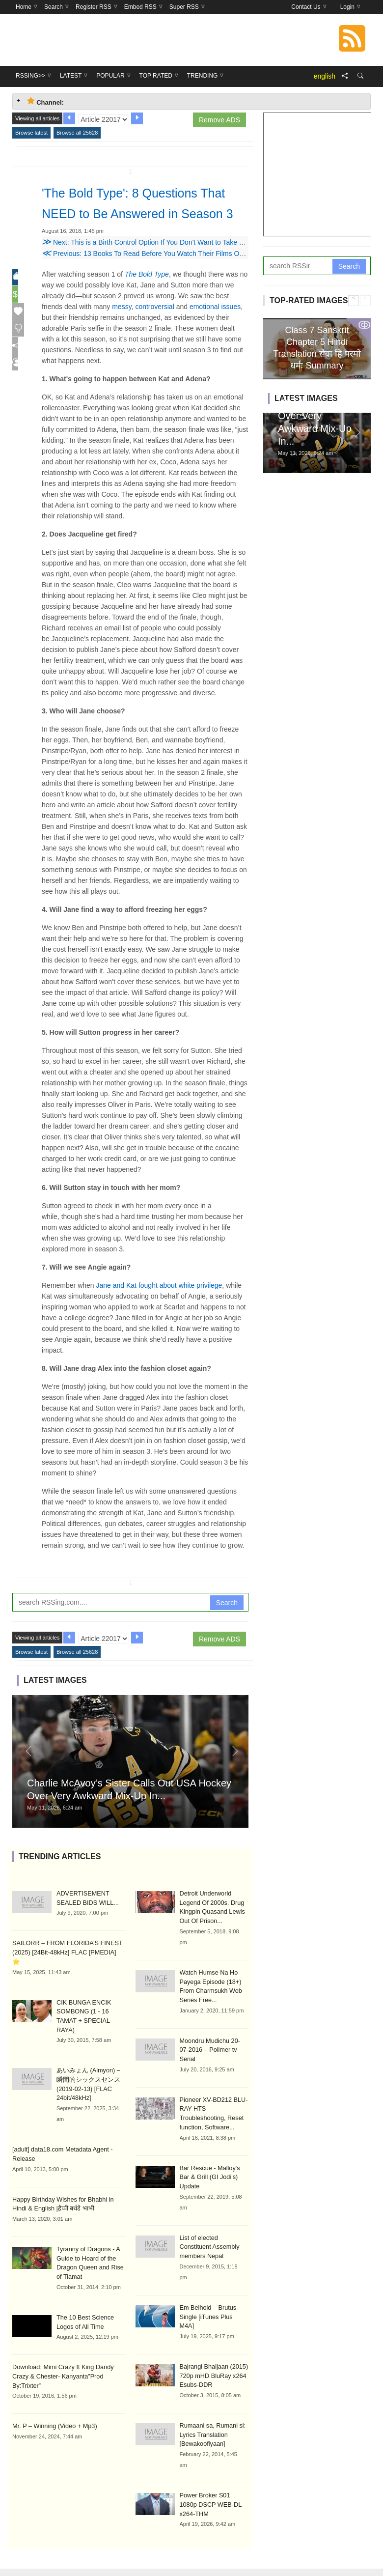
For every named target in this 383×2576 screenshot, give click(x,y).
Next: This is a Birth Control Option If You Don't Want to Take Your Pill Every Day (170, 263)
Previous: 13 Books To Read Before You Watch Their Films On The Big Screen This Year (182, 274)
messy (121, 327)
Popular (185, 2552)
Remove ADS (219, 120)
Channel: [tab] (45, 101)
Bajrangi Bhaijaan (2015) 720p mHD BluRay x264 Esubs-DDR (212, 2352)
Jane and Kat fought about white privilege (159, 1306)
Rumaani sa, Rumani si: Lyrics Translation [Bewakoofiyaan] (211, 2410)
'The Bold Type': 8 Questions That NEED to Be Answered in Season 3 (142, 212)
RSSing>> (117, 2552)
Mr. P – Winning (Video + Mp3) (52, 2420)
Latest (151, 2552)
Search (227, 1623)
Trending (265, 2552)
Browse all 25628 (77, 133)
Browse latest (31, 133)
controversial (154, 327)
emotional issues (215, 327)
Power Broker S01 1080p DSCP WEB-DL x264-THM (213, 2479)
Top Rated (224, 2552)
